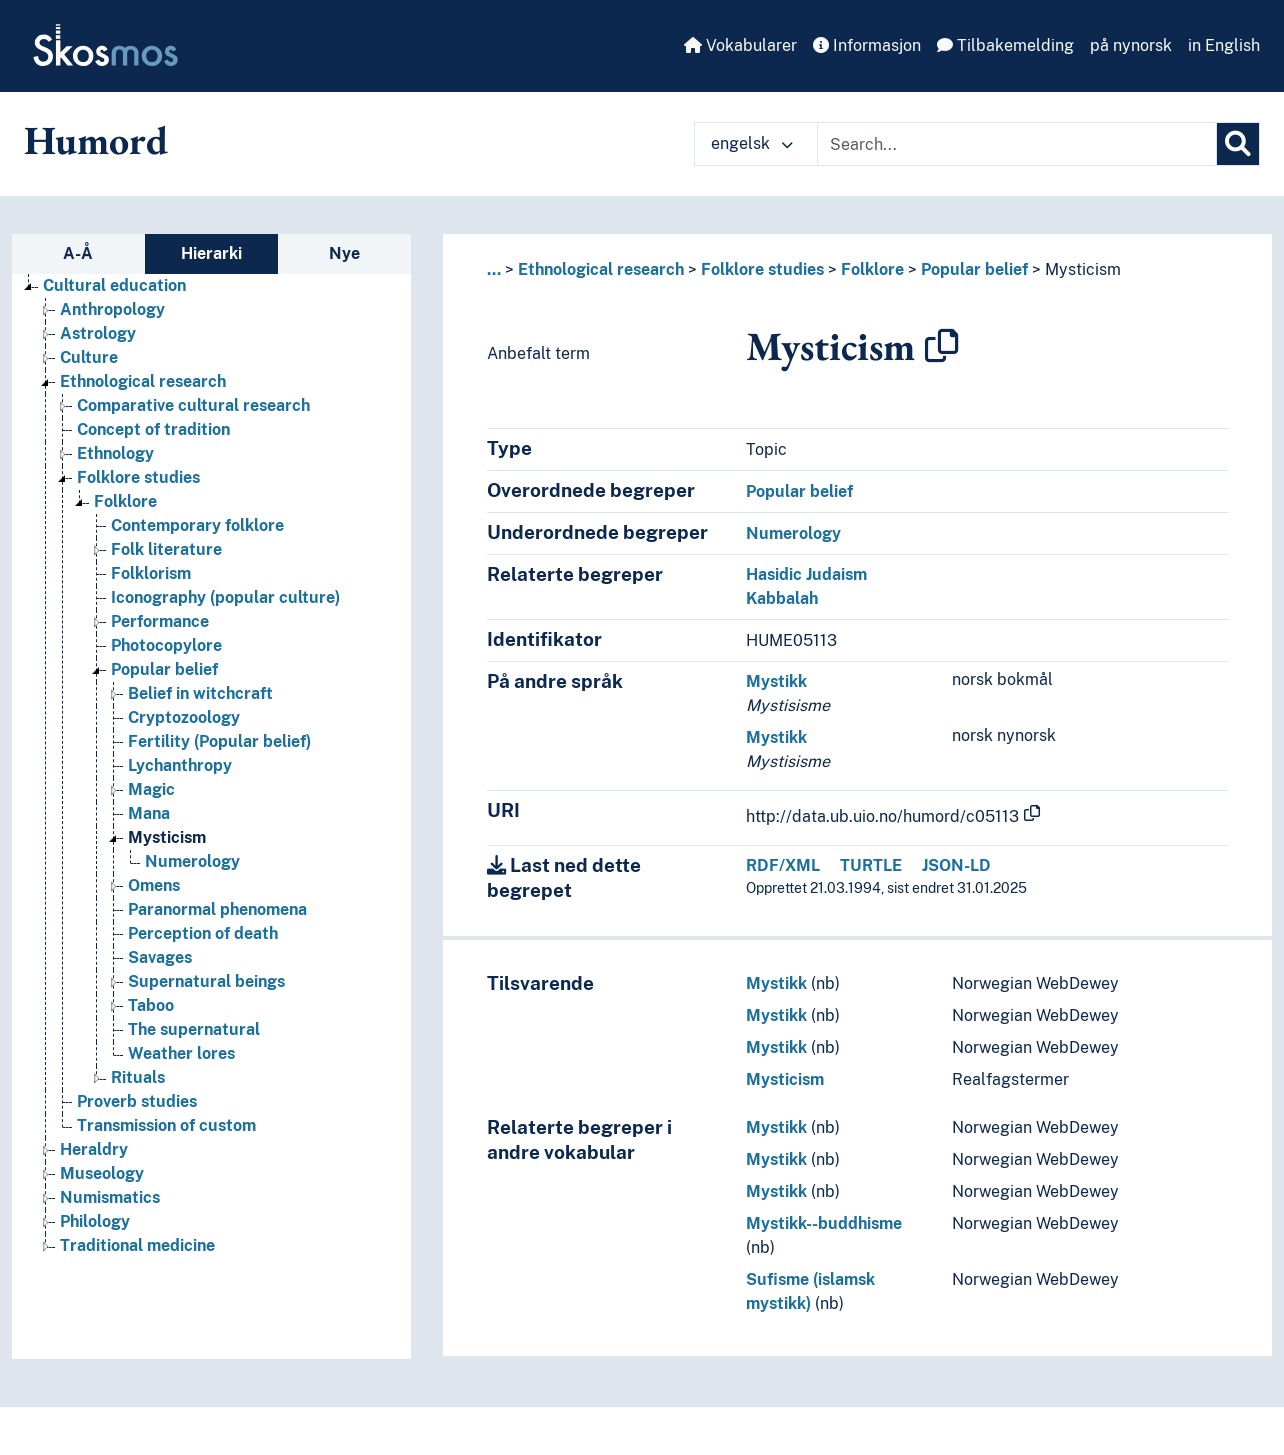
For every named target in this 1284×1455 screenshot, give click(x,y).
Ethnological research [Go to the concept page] (143, 381)
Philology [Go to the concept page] (95, 1221)
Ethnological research (601, 269)
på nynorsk (1131, 45)
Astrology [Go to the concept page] (98, 333)
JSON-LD (956, 865)
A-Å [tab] (78, 253)
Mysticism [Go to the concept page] (167, 837)
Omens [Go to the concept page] (154, 885)
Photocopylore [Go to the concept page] (166, 645)
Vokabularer (740, 45)
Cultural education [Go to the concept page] (114, 285)
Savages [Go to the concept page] (160, 957)
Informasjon (867, 45)
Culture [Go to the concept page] (89, 357)
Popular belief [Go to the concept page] (164, 669)
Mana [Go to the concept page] (149, 813)
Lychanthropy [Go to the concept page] (180, 765)
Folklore (872, 269)
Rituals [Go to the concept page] (138, 1077)
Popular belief (974, 269)
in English (1224, 45)
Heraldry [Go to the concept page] (94, 1149)
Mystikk (776, 681)
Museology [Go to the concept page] (102, 1173)
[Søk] (1238, 144)
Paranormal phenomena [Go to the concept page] (217, 909)
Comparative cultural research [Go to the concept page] (193, 405)
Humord (96, 140)
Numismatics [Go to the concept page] (110, 1197)
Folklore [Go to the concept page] (125, 501)
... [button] (494, 269)
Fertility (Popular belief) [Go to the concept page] (219, 741)
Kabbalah (782, 598)
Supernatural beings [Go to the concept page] (206, 981)
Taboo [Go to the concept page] (151, 1005)
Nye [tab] (344, 253)
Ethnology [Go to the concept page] (115, 453)
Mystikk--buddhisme (824, 1223)
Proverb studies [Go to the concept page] (137, 1101)
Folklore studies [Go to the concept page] (138, 477)
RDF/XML (783, 865)
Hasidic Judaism (806, 574)
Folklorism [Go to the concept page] (151, 573)
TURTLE (871, 865)
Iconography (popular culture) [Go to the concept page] (225, 597)
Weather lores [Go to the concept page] (181, 1053)
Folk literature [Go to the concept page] (166, 549)
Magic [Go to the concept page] (151, 789)
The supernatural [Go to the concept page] (194, 1029)
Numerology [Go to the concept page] (192, 861)
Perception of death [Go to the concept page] (203, 933)
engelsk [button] (752, 143)
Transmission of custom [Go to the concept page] (166, 1125)
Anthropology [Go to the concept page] (112, 309)
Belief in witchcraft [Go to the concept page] (200, 693)
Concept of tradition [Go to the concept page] (153, 429)
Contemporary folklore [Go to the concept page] (197, 525)
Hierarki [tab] (211, 253)
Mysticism (1083, 269)
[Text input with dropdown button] (1017, 144)
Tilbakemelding (1005, 45)
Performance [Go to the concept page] (160, 621)
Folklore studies (762, 269)
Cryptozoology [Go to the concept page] (184, 717)
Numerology (793, 533)
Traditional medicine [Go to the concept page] (137, 1245)
